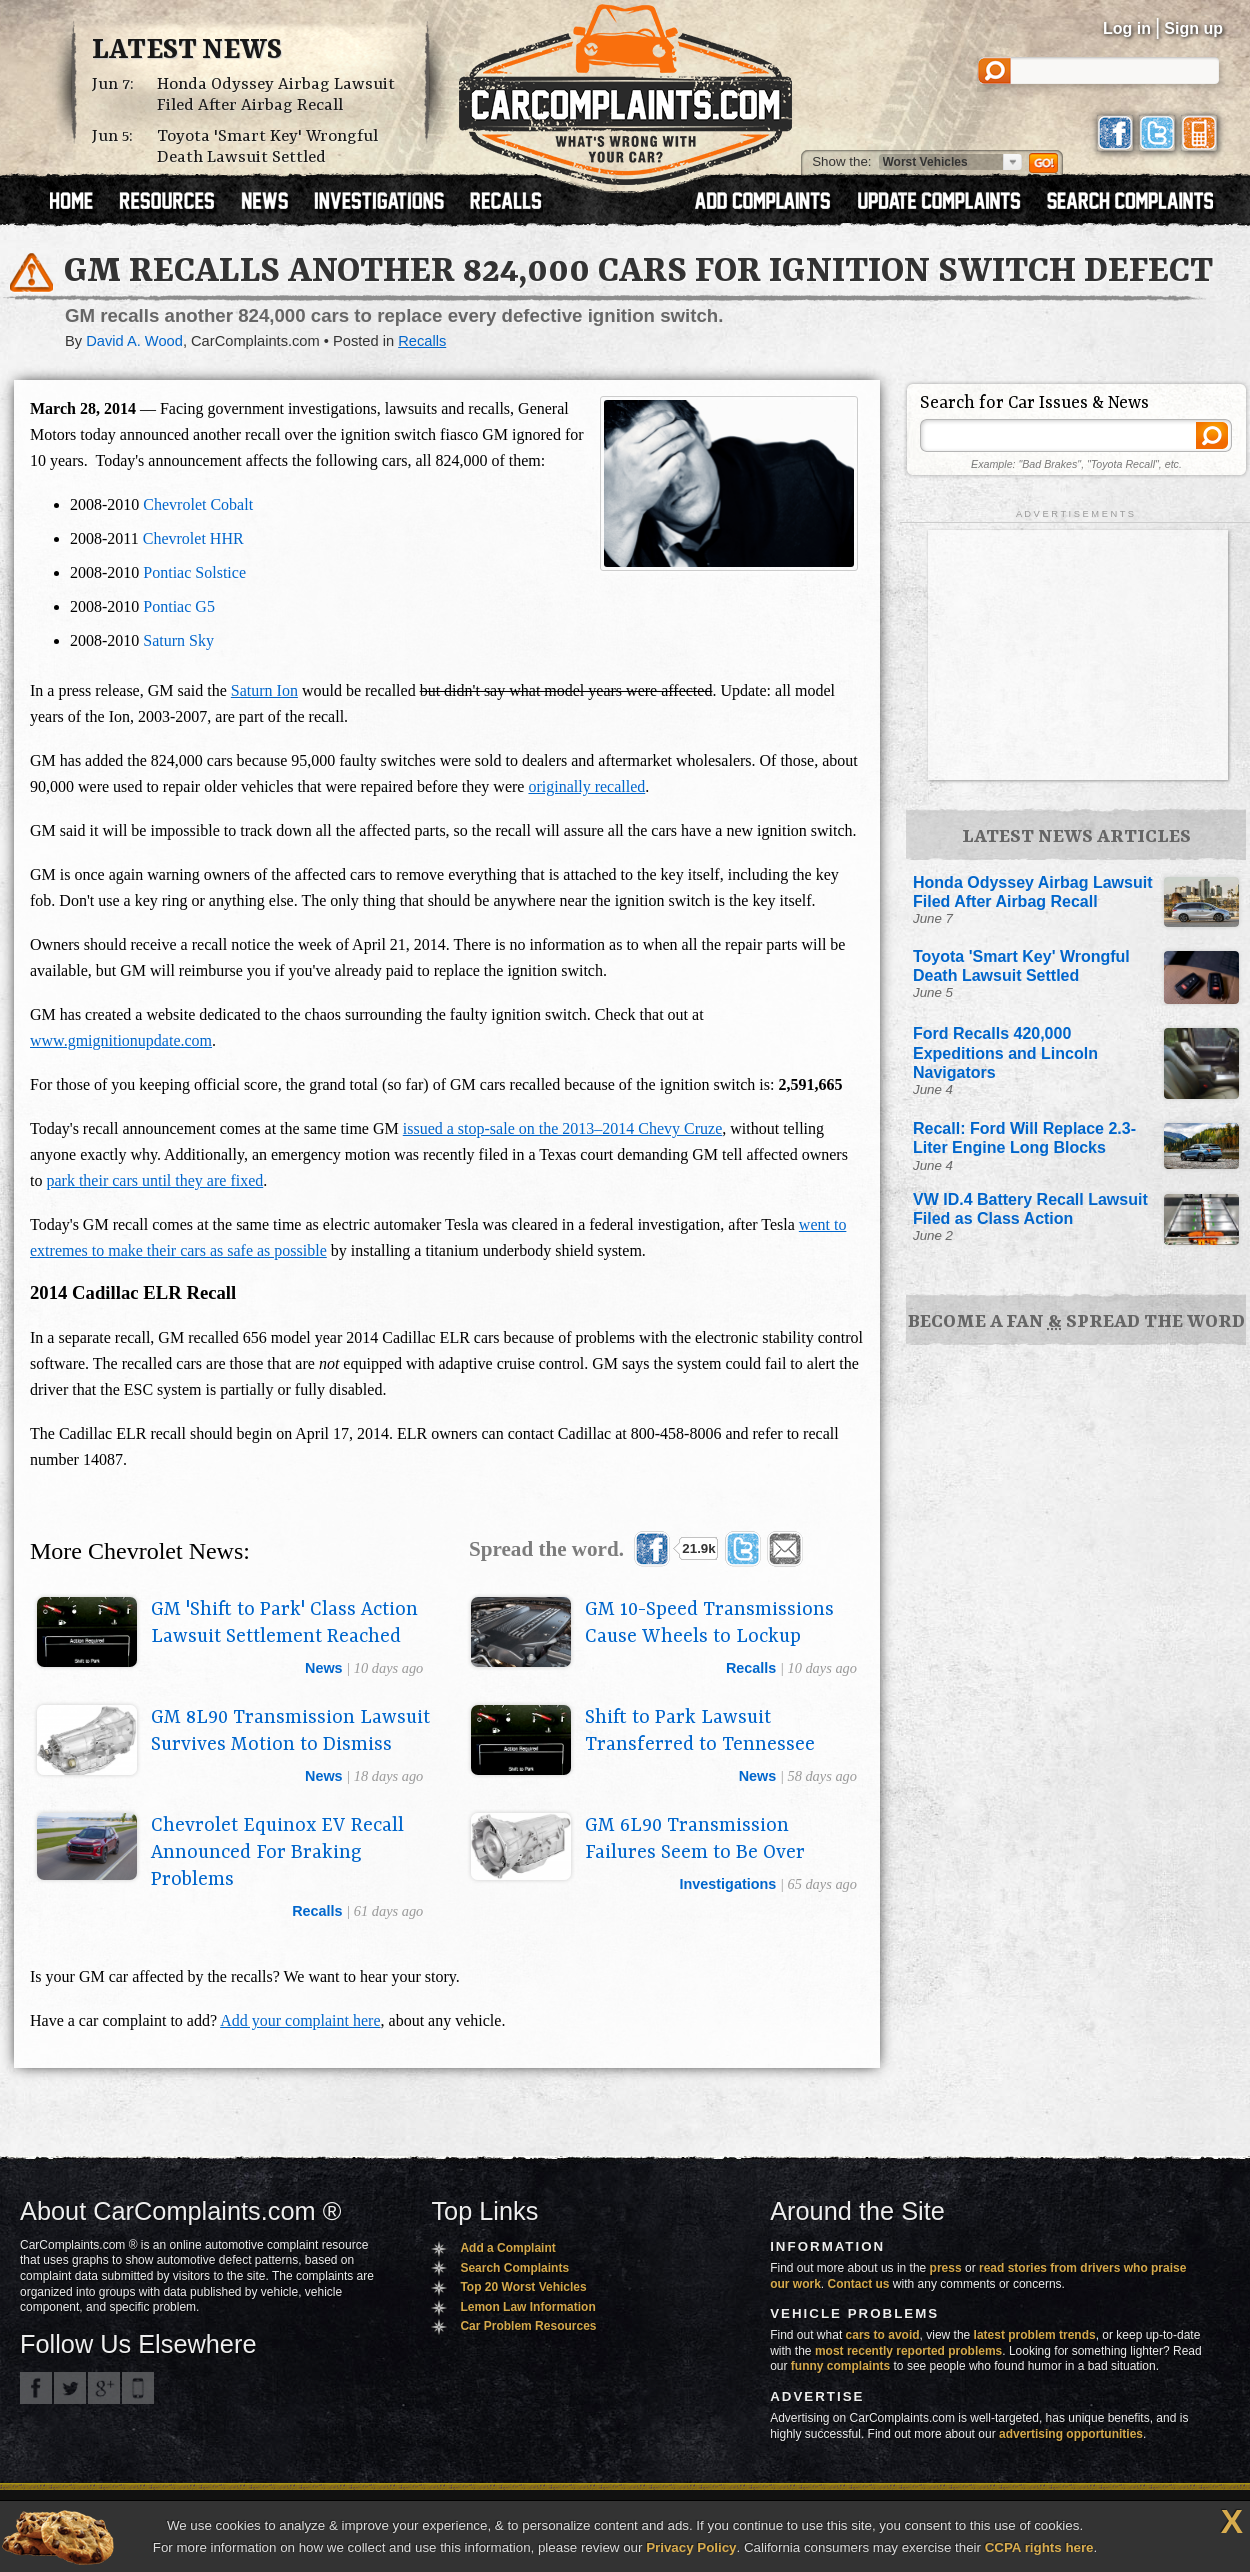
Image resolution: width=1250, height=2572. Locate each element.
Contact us (859, 2284)
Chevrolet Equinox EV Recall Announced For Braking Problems (277, 1853)
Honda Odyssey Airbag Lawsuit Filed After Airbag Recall (276, 95)
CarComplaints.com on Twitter (70, 2388)
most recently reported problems (908, 2351)
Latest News (187, 51)
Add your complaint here (300, 2020)
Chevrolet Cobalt (198, 504)
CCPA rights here (1039, 2547)
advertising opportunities (1071, 2434)
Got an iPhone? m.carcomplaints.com (138, 2388)
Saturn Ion (264, 690)
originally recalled (586, 786)
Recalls (422, 341)
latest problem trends (1035, 2335)
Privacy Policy (691, 2547)
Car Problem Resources (528, 2326)
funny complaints (840, 2366)
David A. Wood (134, 341)
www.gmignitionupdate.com (121, 1040)
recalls (751, 1668)
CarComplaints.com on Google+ (104, 2388)
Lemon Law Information (527, 2307)
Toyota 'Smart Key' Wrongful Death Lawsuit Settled (267, 147)
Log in (1127, 28)
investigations (728, 1884)
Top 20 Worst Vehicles (523, 2287)
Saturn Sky (178, 640)
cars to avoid (883, 2335)
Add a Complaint (507, 2248)
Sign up (1193, 28)
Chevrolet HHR (193, 538)
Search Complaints (514, 2268)
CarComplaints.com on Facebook (36, 2388)
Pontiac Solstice (194, 572)
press (946, 2268)
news (324, 1668)
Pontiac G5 (179, 606)
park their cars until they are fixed (154, 1180)
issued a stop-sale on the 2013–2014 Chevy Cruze (563, 1128)
